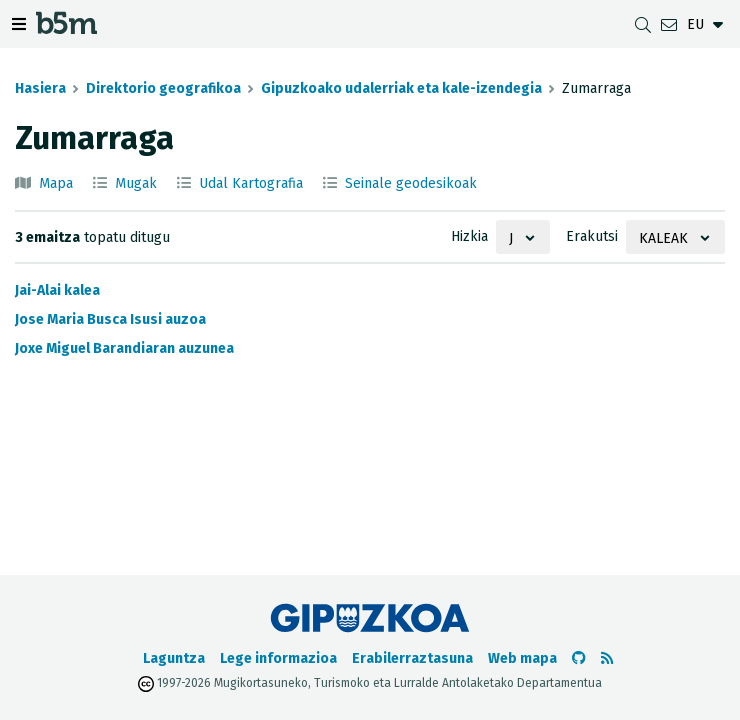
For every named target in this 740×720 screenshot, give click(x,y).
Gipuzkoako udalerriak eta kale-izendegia (401, 88)
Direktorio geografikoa (163, 88)
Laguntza (174, 658)
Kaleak (663, 238)
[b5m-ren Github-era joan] (579, 658)
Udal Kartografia (251, 183)
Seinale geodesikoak (411, 183)
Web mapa (522, 658)
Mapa (56, 183)
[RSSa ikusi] (607, 658)
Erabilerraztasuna (412, 658)
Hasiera (40, 88)
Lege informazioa (278, 658)
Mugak (136, 183)
